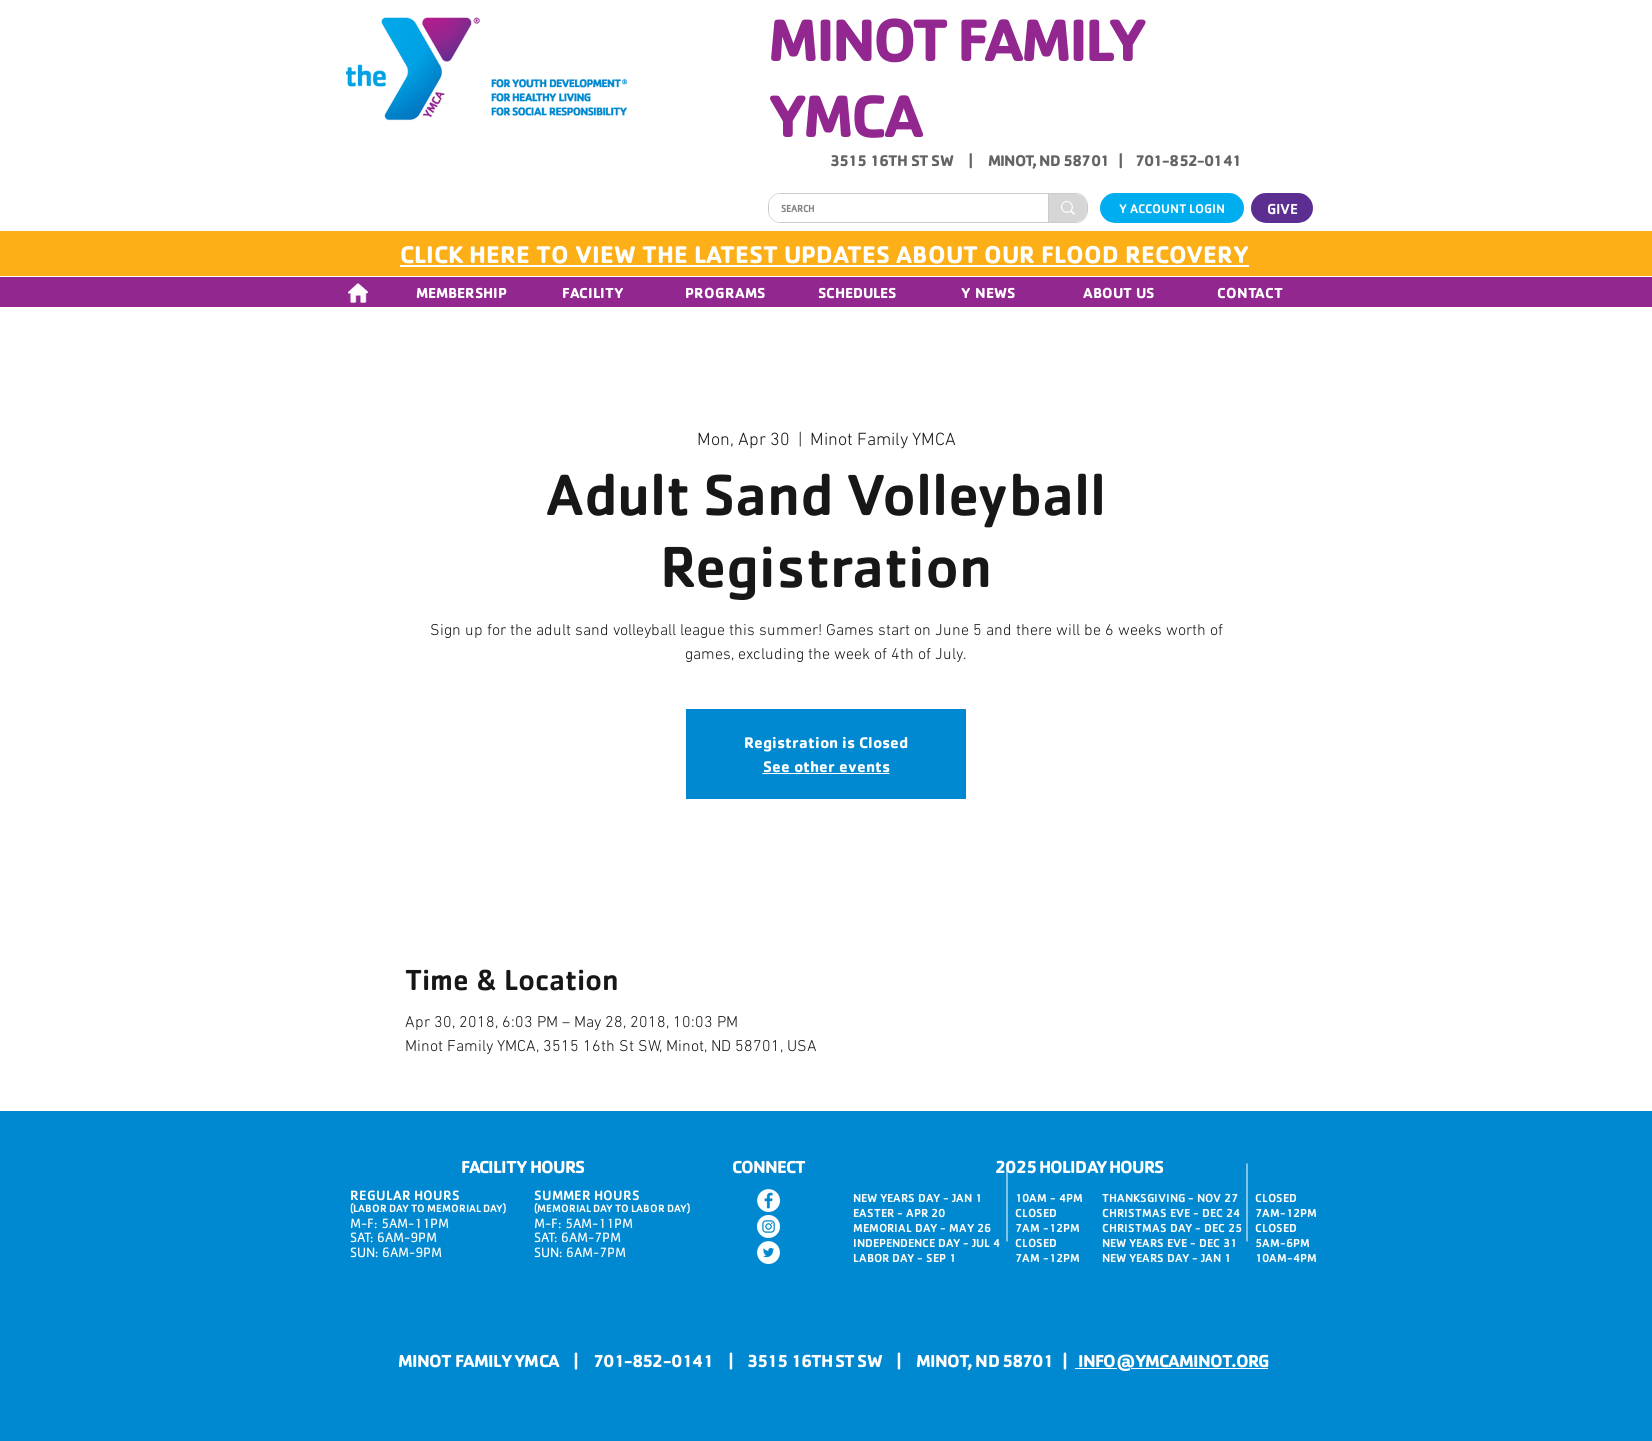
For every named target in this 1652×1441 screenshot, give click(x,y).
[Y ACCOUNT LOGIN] (1172, 208)
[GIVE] (1282, 208)
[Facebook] (768, 1200)
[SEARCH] (893, 209)
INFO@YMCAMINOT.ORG (1171, 1360)
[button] (461, 292)
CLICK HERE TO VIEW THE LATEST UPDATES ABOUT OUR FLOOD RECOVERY (824, 253)
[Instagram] (768, 1226)
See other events (826, 766)
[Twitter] (768, 1252)
